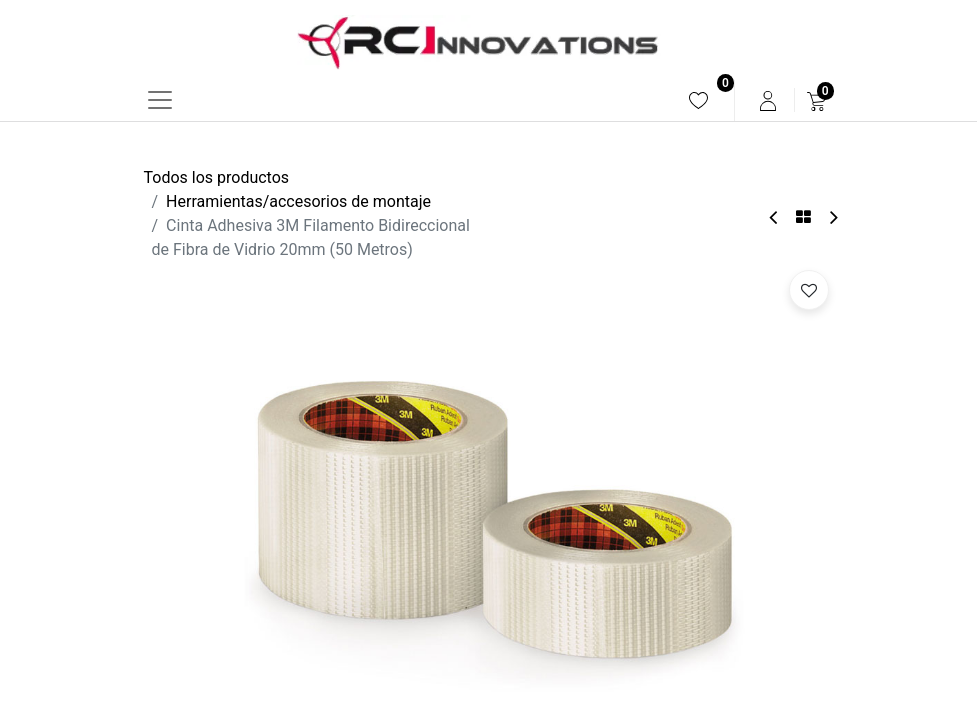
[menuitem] (698, 100)
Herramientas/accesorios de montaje (298, 201)
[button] (809, 290)
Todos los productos (217, 177)
